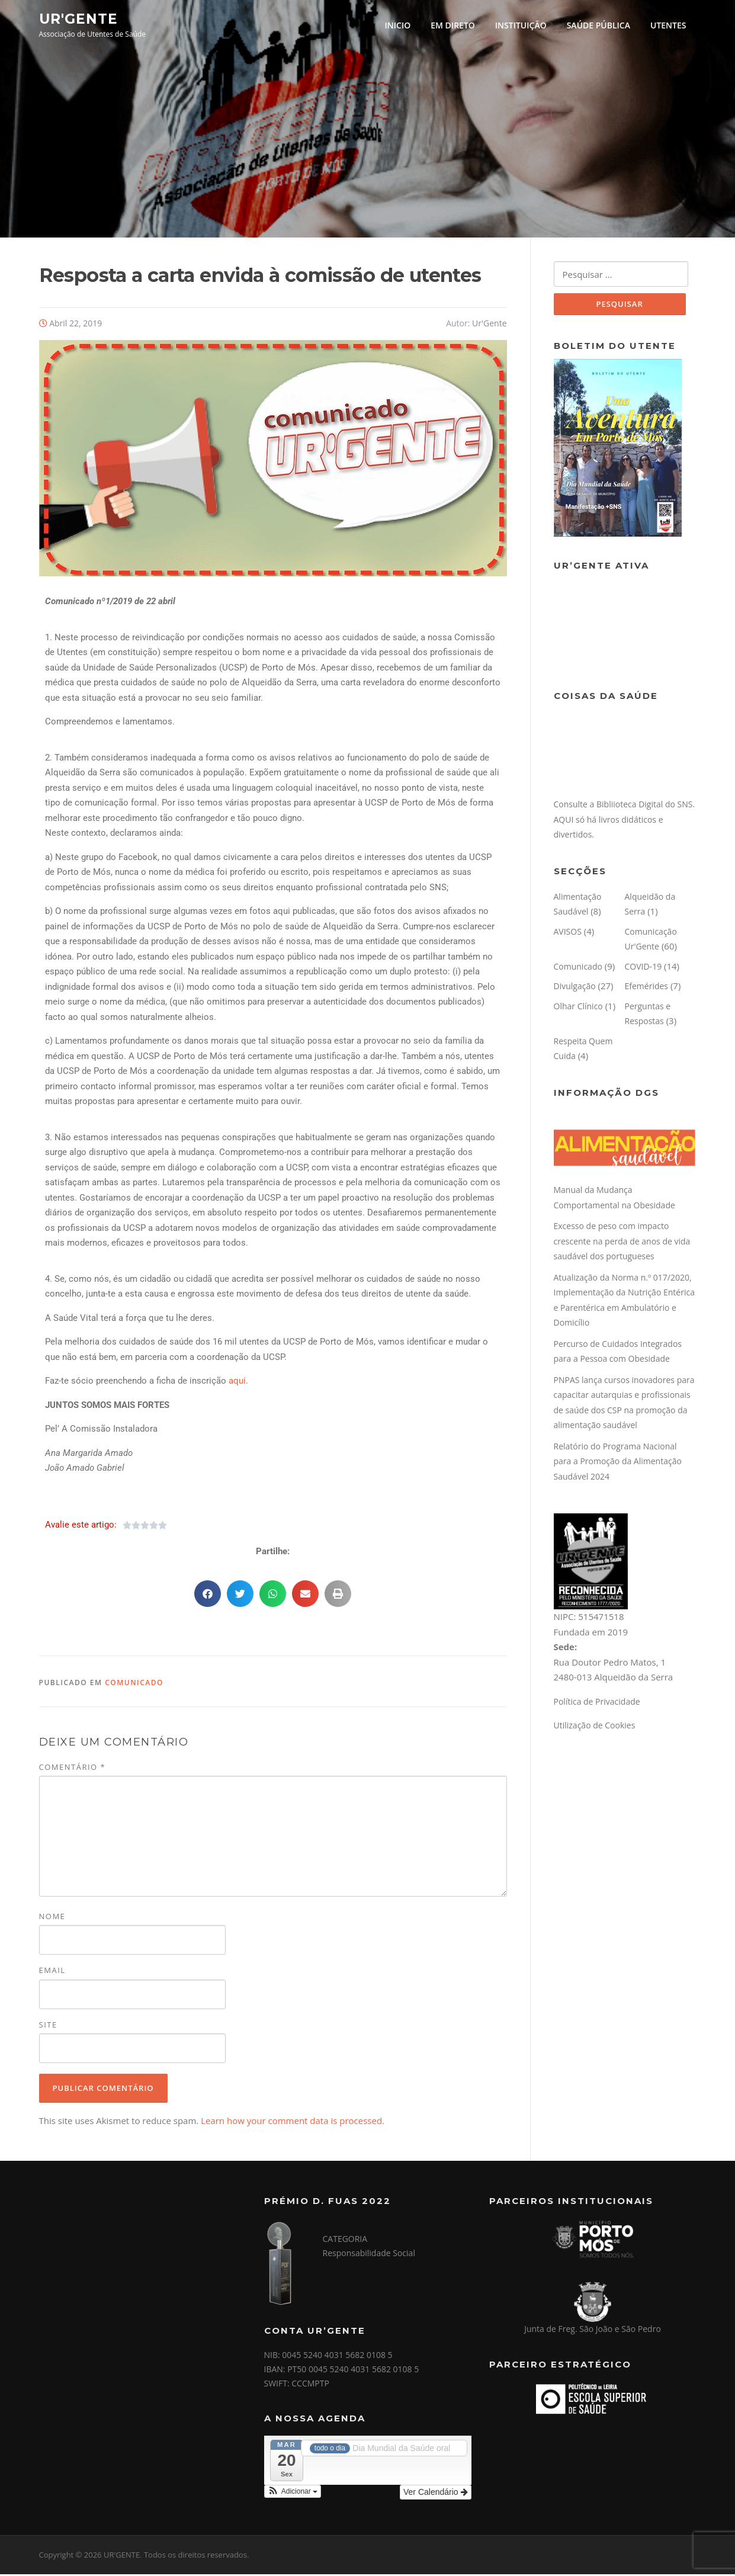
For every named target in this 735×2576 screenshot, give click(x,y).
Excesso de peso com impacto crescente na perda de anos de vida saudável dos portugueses (622, 1244)
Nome (52, 1918)
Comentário (72, 1768)
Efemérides (647, 989)
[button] (207, 1595)
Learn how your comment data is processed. (292, 2122)
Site (48, 2026)
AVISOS (568, 934)
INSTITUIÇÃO (521, 25)
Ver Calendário (435, 2494)
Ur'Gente (489, 325)
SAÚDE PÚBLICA (598, 25)
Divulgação (575, 989)
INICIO (398, 25)
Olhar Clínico (578, 1009)
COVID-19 (643, 969)
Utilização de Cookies (594, 1728)
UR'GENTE (78, 18)
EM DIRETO (453, 25)
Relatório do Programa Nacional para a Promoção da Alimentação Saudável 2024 (618, 1464)
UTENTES (668, 25)
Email (52, 1972)
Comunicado (134, 1684)
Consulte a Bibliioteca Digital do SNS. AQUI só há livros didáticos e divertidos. (624, 822)
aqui (237, 1383)
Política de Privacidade (597, 1704)
